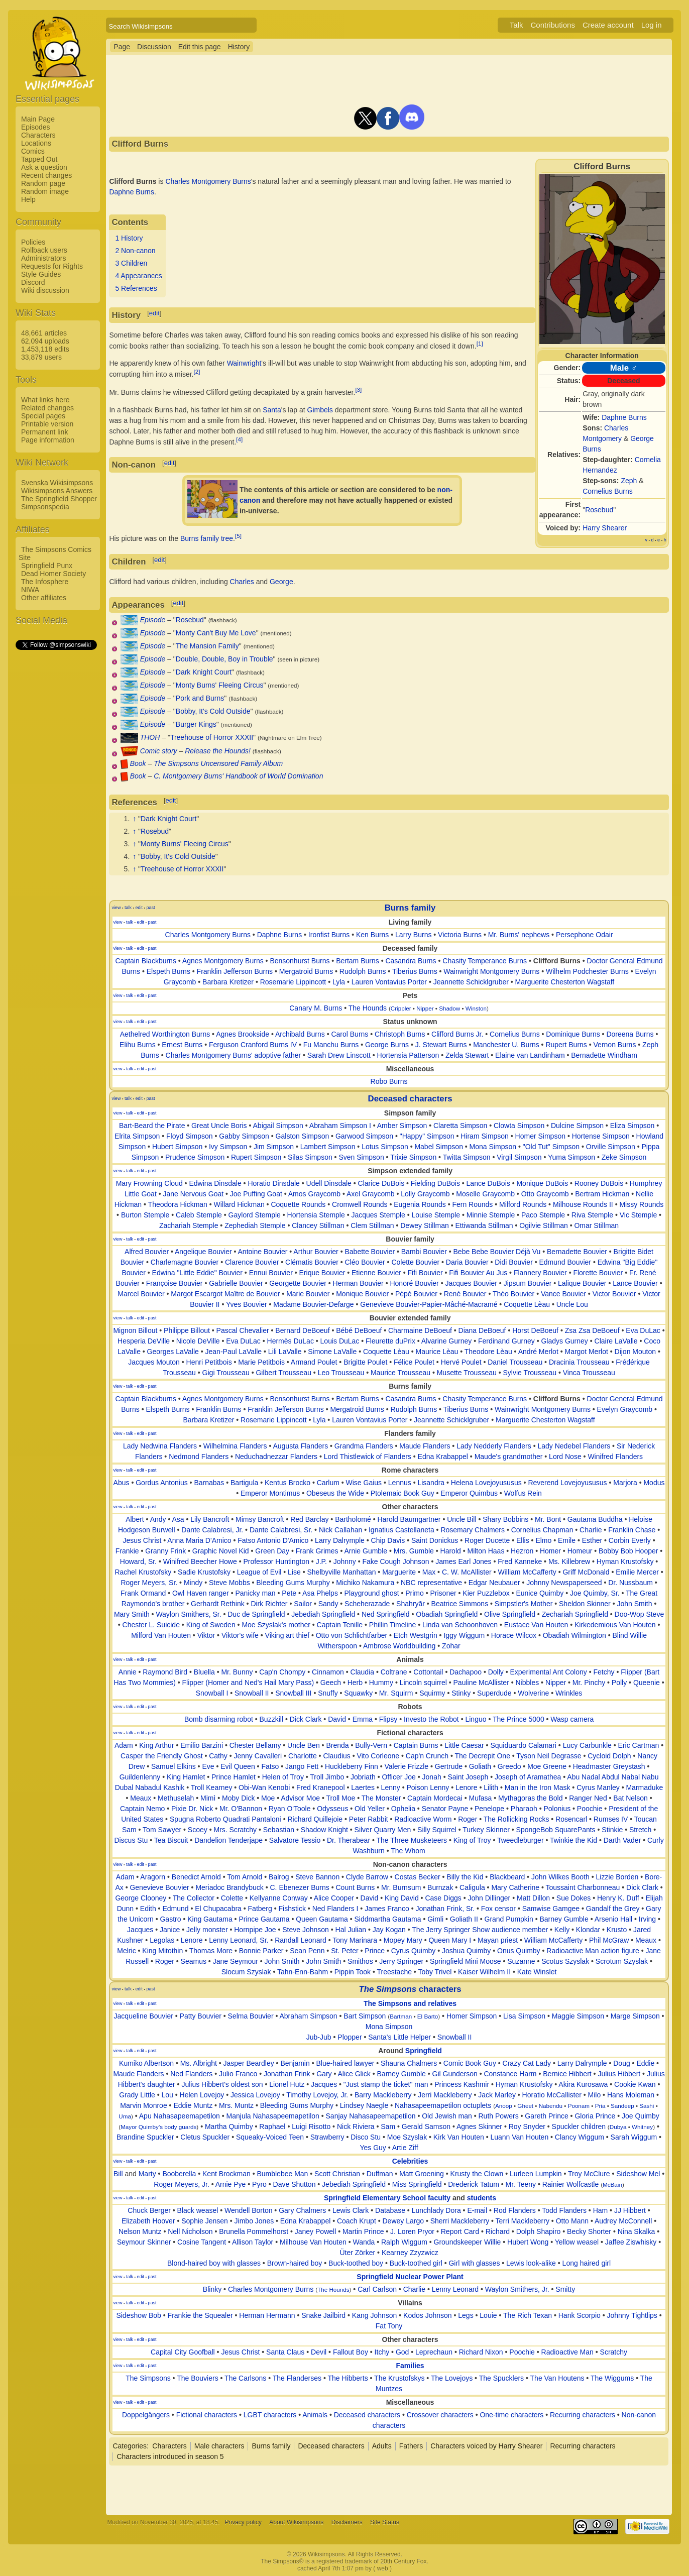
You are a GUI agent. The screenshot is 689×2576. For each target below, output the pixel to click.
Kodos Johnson (427, 2315)
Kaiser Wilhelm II (484, 1972)
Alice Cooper (334, 1898)
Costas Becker (417, 1877)
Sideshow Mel (638, 2174)
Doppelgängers (146, 2415)
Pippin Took (352, 1972)
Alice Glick (353, 2074)
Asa (178, 1519)
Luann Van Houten (519, 2137)
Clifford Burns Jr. (457, 1034)
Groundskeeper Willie (467, 2242)
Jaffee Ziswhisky (630, 2242)
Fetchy (604, 1672)
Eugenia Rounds (420, 1204)
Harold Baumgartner (408, 1519)
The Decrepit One (482, 1756)
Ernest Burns (182, 1045)
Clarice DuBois (381, 1183)
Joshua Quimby (466, 1951)
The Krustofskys (399, 2378)
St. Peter (344, 1951)
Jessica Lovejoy (255, 2095)
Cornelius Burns (608, 491)
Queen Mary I (449, 1940)
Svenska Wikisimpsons (57, 483)
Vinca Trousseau (589, 1373)
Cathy (218, 1756)
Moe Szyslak (407, 2137)
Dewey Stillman (424, 1225)
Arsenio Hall (613, 1919)
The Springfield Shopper (59, 499)
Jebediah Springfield (323, 1614)
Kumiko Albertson (146, 2063)
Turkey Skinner (486, 1830)
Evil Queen (237, 1766)
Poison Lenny (427, 1787)
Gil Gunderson (455, 2074)
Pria (600, 2105)
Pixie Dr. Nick (192, 1809)
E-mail (477, 2210)
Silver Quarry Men (383, 1830)
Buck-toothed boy (355, 2263)
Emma (363, 1719)
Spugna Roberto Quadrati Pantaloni (225, 1819)
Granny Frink (165, 1551)
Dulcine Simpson (577, 1126)
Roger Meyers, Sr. (149, 1583)
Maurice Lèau (436, 1352)
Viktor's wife (240, 1635)
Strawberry (327, 2137)
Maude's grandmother (509, 1456)
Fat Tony (389, 2326)
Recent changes (46, 175)
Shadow (449, 1008)
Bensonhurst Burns (299, 961)
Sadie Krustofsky (204, 1572)
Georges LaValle (173, 1352)
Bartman (401, 2016)
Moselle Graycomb (485, 1194)
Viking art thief (287, 1635)
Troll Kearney (212, 1787)
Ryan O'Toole (290, 1809)
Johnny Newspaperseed (564, 1583)
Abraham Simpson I (340, 1126)
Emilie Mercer (637, 1572)
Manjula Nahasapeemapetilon (272, 2116)
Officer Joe (398, 1777)
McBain (612, 2184)
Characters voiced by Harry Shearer (486, 2446)
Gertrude (449, 1766)
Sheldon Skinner (585, 1604)
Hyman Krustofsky (625, 1561)
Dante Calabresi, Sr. (281, 1530)
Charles (242, 582)
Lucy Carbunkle (587, 1745)
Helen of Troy (283, 1777)
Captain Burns (416, 1745)
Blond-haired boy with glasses (214, 2263)
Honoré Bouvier (414, 1283)
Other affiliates (43, 598)
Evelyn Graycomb (624, 1409)
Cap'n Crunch (427, 1756)
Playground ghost (371, 1593)
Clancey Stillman (318, 1225)
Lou (167, 2095)
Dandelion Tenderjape (228, 1840)
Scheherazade (367, 1604)
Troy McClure (589, 2174)
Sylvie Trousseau (529, 1373)
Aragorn (152, 1877)
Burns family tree (206, 538)
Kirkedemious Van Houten (615, 1625)
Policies (33, 242)
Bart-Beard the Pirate (152, 1126)
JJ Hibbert (630, 2210)
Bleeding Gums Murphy (292, 1583)
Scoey (197, 1830)
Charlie (591, 1530)
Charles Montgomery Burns (208, 181)
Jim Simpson (274, 1147)
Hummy (381, 1682)
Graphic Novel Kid (220, 1551)
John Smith (634, 1604)
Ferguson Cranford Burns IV (253, 1045)
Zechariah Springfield (575, 1614)
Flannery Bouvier (540, 1273)
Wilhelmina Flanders (235, 1446)
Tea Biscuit (171, 1840)
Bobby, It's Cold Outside (213, 711)
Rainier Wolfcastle (570, 2184)
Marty (147, 2174)
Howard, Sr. (138, 1561)
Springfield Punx (46, 566)
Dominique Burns (573, 1034)
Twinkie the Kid (573, 1840)
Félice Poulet (414, 1362)
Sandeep (622, 2105)
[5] (238, 535)
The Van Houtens (557, 2378)
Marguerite (399, 1572)
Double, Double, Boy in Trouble (224, 659)
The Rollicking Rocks (516, 1819)
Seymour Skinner (144, 2242)
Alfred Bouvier (147, 1252)
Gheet (525, 2105)
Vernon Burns (615, 1045)
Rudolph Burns (362, 971)
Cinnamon (328, 1672)
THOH (150, 737)
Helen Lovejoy (202, 2095)
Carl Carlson (377, 2289)
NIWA (30, 590)
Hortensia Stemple (316, 1215)
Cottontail (428, 1672)
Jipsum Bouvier (528, 1283)
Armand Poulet (314, 1362)
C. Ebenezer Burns (299, 1887)
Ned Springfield (386, 1614)
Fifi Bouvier (425, 1273)
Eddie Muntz (192, 2105)
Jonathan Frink (287, 2074)
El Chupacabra (218, 1909)
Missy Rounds (641, 1204)
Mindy (193, 1583)
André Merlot (538, 1352)
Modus (653, 1483)
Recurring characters (582, 2415)
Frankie (127, 1551)
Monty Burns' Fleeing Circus (220, 685)
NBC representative (431, 1583)
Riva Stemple (592, 1215)
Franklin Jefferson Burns (235, 971)
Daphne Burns (624, 417)
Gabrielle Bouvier (236, 1283)
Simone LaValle (332, 1352)
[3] (358, 389)
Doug (621, 2063)
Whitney (642, 2126)
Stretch (640, 1830)
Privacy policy (243, 2522)
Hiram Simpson (485, 1136)
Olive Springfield (509, 1614)
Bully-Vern (371, 1745)
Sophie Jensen (204, 2221)
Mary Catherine (515, 1887)
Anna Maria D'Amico (199, 1540)
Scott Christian (337, 2174)
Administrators (43, 258)
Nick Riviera (356, 2126)
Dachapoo (465, 1672)
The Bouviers (197, 2378)
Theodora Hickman (177, 1204)
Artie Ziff (405, 2148)
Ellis (522, 1540)
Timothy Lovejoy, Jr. (317, 2095)
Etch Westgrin (415, 1635)
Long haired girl (586, 2263)
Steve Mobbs (229, 1583)
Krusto (617, 1930)
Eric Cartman (638, 1745)
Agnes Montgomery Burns (223, 961)
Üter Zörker (357, 2253)
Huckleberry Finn (351, 1766)
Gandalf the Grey (613, 1909)
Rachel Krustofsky (142, 1572)
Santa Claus (285, 2352)
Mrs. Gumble (414, 1551)
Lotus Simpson (385, 1147)
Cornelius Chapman (542, 1530)
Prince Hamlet (233, 1777)
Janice (170, 1930)
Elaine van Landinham (530, 1055)
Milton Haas (485, 1551)
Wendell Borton (248, 2210)
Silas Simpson (310, 1157)
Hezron (522, 1551)
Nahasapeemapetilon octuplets (443, 2105)
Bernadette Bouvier (577, 1252)
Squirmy (432, 1693)
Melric (126, 1951)
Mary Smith (132, 1614)
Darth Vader (622, 1840)
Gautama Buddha (595, 1519)
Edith (148, 1909)
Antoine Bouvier (263, 1252)
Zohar (451, 1646)
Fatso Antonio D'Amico (273, 1540)
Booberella (179, 2174)
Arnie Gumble (365, 1551)
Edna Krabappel (443, 1456)
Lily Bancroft (209, 1519)
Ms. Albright (198, 2063)
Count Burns (355, 1887)
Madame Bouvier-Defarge (313, 1304)
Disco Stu (366, 2137)
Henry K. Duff (618, 1898)
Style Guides (41, 274)
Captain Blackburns (146, 961)
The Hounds (368, 1008)
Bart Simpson (364, 2016)
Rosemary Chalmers (472, 1530)
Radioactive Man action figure (592, 1951)
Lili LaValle (285, 1352)
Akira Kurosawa (583, 2084)
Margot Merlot (586, 1352)
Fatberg (260, 1909)
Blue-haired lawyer (345, 2063)
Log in (651, 25)
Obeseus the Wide (335, 1493)
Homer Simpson (540, 1136)
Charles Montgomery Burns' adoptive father (233, 1055)
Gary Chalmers (302, 2210)
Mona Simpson (493, 1147)
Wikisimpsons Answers (56, 491)
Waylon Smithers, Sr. (188, 1614)
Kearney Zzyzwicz (410, 2253)
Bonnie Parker (261, 1951)
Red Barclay (309, 1519)
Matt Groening (421, 2174)
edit (154, 313)
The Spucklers (501, 2378)
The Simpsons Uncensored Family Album (218, 763)
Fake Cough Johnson (396, 1561)
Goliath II (464, 1919)
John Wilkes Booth (560, 1877)
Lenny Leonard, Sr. (238, 1940)
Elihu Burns (138, 1045)
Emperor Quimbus (469, 1493)
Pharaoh (524, 1809)
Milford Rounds (522, 1204)
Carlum (328, 1483)
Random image (45, 191)
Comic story (158, 751)
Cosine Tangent (201, 2242)
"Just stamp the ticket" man (385, 2084)
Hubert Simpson (177, 1147)
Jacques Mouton (154, 1362)
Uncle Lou (572, 1304)
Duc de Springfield (256, 1614)
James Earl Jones (463, 1561)
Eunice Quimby (539, 1593)
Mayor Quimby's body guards (158, 2126)
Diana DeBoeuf (482, 1330)
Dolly (496, 1672)
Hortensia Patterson (408, 1055)
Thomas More (211, 1951)
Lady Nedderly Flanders (493, 1446)
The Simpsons (148, 2378)
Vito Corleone (378, 1756)
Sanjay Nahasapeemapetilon (371, 2116)
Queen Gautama (322, 1919)
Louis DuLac (340, 1341)
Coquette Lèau (527, 1304)
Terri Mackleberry (522, 2221)
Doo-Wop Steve (639, 1614)
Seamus (193, 1961)
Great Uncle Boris (219, 1126)
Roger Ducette (487, 1540)
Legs (465, 2315)
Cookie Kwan (635, 2084)
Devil (318, 2352)
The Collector (193, 1898)
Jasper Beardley (248, 2063)
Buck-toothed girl (416, 2263)
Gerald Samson (426, 2126)
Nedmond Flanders (198, 1456)
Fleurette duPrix (390, 1341)
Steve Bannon (317, 1877)
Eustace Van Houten (536, 1625)
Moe (268, 1798)
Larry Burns (413, 935)
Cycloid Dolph (609, 1756)
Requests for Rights (52, 266)
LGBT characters (270, 2415)
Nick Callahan (340, 1530)
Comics (33, 151)
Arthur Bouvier (315, 1252)
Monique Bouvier (362, 1294)
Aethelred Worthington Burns (165, 1034)
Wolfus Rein (523, 1493)
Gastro (170, 1919)
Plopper (349, 2037)
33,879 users (41, 357)
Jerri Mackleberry (445, 2095)
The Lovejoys (452, 2378)
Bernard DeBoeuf (302, 1330)
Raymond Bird (165, 1672)
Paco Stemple (543, 1215)
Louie (488, 2315)
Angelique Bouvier (203, 1252)
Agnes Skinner (479, 2126)
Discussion (154, 47)
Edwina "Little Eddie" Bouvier (197, 1273)
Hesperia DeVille (144, 1341)
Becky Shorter (589, 2231)
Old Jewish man (447, 2116)
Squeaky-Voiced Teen (270, 2137)
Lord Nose (565, 1456)
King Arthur (156, 1745)
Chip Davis (388, 1540)
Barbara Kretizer (228, 982)
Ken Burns (372, 935)
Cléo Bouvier (365, 1262)
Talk (516, 25)
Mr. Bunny (237, 1672)
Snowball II (252, 1693)
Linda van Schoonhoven (460, 1625)
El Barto (427, 2016)
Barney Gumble (563, 1919)
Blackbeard (507, 1877)
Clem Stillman (372, 1225)
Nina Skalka (636, 2231)
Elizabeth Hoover (148, 2221)
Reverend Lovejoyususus (567, 1483)
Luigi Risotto (311, 2126)
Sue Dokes (573, 1898)
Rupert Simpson (256, 1157)
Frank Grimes (317, 1551)
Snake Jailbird (323, 2315)
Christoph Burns (400, 1034)
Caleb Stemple (199, 1215)
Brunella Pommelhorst (253, 2231)
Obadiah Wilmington (574, 1635)
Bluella (204, 1672)
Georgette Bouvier (297, 1283)
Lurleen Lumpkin (536, 2174)
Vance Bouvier (563, 1294)
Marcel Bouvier (141, 1294)
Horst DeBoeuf (535, 1330)
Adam (123, 1745)
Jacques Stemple (378, 1215)
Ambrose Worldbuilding (399, 1646)
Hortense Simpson (601, 1136)
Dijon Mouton (635, 1352)
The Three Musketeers (412, 1840)
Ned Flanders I (335, 1909)
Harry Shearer (605, 528)
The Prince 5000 (518, 1719)
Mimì (207, 1798)
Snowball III (293, 1693)
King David (402, 1898)
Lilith (491, 1787)
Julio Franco (238, 2074)
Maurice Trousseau (400, 1373)
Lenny (390, 1787)
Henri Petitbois (209, 1362)
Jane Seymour (235, 1961)
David (337, 1719)
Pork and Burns (200, 698)
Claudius (336, 1756)
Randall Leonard (300, 1940)
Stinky (461, 1693)
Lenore (466, 1787)
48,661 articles (44, 333)
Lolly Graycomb (425, 1194)
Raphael (272, 2126)
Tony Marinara (354, 1940)
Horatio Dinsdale (274, 1183)
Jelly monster (206, 1930)
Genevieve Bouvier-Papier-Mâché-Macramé (428, 1304)
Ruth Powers (499, 2116)
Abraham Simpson (308, 2016)
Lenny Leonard (455, 2289)
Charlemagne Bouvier (184, 1262)
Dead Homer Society (53, 574)
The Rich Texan (527, 2315)
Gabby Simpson (244, 1136)
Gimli (435, 1919)
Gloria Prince (595, 2116)
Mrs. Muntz (236, 2105)
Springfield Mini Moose (465, 1961)
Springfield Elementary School (375, 2198)
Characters (38, 135)
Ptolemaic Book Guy (402, 1493)
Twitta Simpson (467, 1157)
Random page (43, 183)
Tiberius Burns (414, 971)
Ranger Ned (588, 1798)
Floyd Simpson (189, 1136)
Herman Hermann (267, 2315)
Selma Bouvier (251, 2016)
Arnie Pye (230, 2184)
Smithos (360, 1961)
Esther (592, 1540)
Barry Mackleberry (383, 2095)
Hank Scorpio (579, 2315)
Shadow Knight (324, 1830)
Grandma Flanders (363, 1446)
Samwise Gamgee (551, 1909)
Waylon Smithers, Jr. (517, 2289)
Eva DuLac (643, 1330)
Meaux (140, 1798)
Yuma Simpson (571, 1157)
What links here (45, 400)
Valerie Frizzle (406, 1766)
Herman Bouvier (358, 1283)
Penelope (489, 1809)
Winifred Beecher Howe (200, 1561)
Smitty (565, 2289)
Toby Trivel (434, 1972)
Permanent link (44, 432)
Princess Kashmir (461, 2084)
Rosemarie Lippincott (293, 982)
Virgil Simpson (519, 1157)
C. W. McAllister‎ (467, 1572)
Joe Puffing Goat (256, 1194)
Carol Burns (349, 1034)
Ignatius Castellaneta (401, 1530)
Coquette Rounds (298, 1204)
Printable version (47, 424)
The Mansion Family (207, 646)
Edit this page (199, 47)
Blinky (212, 2289)
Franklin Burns (218, 1409)
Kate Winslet (537, 1972)
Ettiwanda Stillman (484, 1225)
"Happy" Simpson (427, 1136)
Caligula (472, 1887)
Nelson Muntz (140, 2231)
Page (121, 47)
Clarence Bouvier (252, 1262)
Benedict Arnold (196, 1877)
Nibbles (527, 1682)
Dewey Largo (403, 2221)
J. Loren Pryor (412, 2231)
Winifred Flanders (615, 1456)
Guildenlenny (140, 1777)
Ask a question (44, 167)
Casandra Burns (410, 961)
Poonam (579, 2105)
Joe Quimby (640, 2116)
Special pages (43, 416)
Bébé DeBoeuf (359, 1330)
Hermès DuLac (290, 1341)
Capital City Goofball (183, 2352)
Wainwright (244, 363)
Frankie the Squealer (200, 2315)
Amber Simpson (402, 1126)
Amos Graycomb (314, 1194)
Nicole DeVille (198, 1341)
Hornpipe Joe (255, 1930)
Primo (414, 1593)
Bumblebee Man (282, 2174)
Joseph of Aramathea (528, 1777)
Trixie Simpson (413, 1157)
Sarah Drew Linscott (339, 1055)
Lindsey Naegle (364, 2105)
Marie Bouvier (307, 1294)
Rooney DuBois (599, 1183)
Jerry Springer (401, 1961)
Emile (567, 1540)
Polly (619, 1682)
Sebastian (278, 1830)
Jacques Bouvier (471, 1283)
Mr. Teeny (521, 2184)
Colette (232, 1898)
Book (138, 763)
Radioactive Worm (422, 1819)
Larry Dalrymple (340, 1540)
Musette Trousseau (467, 1373)
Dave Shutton (294, 2184)
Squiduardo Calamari (523, 1745)
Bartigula (244, 1483)
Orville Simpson (610, 1147)
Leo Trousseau (341, 1373)
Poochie (590, 1809)
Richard (498, 2231)
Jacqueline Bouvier (143, 2016)
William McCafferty (527, 1572)
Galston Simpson (302, 1136)
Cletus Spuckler (204, 2137)
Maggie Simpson (578, 2016)
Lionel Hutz (286, 2084)
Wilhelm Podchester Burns (587, 971)
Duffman (380, 2174)
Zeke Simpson (624, 1157)
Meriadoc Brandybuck (229, 1887)
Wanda (364, 2242)
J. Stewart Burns (441, 1045)
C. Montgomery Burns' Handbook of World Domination (238, 776)
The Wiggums (612, 2378)
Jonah (431, 1777)
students (481, 2198)
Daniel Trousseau (515, 1362)
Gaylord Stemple (254, 1215)
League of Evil (259, 1572)
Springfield (423, 2051)
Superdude (494, 1693)
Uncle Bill (461, 1519)
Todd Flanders (564, 2210)
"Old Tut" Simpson (551, 1147)
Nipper (424, 1008)
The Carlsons (245, 2378)
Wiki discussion (45, 290)
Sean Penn (307, 1951)
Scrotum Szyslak (622, 1961)
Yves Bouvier (246, 1304)
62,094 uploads (45, 341)
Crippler (401, 1008)
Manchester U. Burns (506, 1045)
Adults (382, 2446)
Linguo (475, 1719)
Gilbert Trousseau (283, 1373)
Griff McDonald (585, 1572)
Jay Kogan (389, 1930)
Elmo (543, 1540)
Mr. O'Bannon (240, 1809)
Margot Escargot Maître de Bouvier (225, 1294)
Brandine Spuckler (145, 2137)
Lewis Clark (350, 2210)
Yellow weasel (577, 2242)
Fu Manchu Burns (331, 1045)
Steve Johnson (305, 1930)
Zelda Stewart (467, 1055)
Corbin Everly (630, 1540)
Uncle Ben (303, 1745)
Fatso (270, 1766)
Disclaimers (347, 2522)
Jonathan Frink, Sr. (445, 1909)
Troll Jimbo (327, 1777)
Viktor (206, 1635)
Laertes (363, 1787)
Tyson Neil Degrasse (548, 1756)
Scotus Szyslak (565, 1961)
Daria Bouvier (467, 1262)
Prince (375, 1951)
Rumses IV (611, 1819)
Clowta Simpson (519, 1126)
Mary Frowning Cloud (149, 1183)
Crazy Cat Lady (527, 2063)
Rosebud (599, 510)
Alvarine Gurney (446, 1341)
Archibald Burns (300, 1034)
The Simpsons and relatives (410, 2003)
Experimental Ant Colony (548, 1672)
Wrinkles (568, 1693)
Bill (118, 2174)
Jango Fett (301, 1766)
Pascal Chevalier (242, 1330)
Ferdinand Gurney (506, 1341)
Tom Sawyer (162, 1830)
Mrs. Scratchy (235, 1830)
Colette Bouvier (415, 1262)
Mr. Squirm (396, 1693)
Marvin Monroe (143, 2105)
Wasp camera (572, 1719)
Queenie (646, 1682)
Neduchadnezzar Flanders (276, 1456)
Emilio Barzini (201, 1745)
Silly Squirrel (436, 1830)
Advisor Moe (300, 1798)
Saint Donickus (434, 1540)
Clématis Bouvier (311, 1262)
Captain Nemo (142, 1809)
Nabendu (550, 2105)
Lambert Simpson (328, 1147)
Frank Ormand (143, 1593)
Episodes (35, 127)
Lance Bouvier (635, 1283)
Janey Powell (315, 2231)
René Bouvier (465, 1294)
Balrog (279, 1877)
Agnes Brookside (242, 1034)
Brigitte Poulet (365, 1362)
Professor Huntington (276, 1561)
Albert (135, 1519)
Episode (153, 620)
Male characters (219, 2446)
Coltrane (394, 1672)
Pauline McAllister (481, 1682)
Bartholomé (353, 1519)
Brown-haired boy (294, 2263)
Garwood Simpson (364, 1136)
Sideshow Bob (138, 2315)
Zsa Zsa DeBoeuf (592, 1330)
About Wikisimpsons (296, 2522)
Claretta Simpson (460, 1126)
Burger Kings (196, 724)
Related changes (47, 408)
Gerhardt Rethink (218, 1604)
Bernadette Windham (604, 1055)
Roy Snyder (527, 2126)
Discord (33, 282)
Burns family (410, 908)
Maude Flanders (424, 1446)
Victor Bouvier (614, 1294)
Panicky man (255, 1593)
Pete (289, 1593)
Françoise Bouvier (174, 1283)
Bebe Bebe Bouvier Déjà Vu (497, 1252)
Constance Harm (510, 2074)
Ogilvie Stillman (543, 1225)
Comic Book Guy (469, 2063)
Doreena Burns (629, 1034)
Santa (272, 410)
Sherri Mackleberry (459, 2221)
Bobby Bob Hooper (628, 1551)
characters (410, 1989)
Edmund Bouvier (565, 1262)
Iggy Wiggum (464, 1635)
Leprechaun (433, 2352)
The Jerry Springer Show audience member (480, 1930)
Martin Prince (363, 2231)
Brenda (337, 1745)
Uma (125, 2116)
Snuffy (327, 1693)
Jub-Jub (318, 2037)
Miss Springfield (417, 2184)
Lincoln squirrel (423, 1682)
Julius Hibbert (619, 2074)
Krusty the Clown (477, 2174)
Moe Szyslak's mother (276, 1625)
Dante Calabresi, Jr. (212, 1530)
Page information (47, 440)
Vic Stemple (638, 1215)
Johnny (344, 1561)
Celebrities (410, 2161)
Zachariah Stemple (188, 1225)
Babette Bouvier (369, 1252)
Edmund (175, 1909)
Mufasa (480, 1798)
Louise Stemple (436, 1215)
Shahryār (410, 1604)
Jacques (140, 1930)
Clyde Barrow (367, 1877)
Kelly (561, 1930)
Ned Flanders (191, 2074)
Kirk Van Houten (458, 2137)
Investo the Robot (431, 1719)
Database (390, 2210)
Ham (600, 2210)
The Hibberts (348, 2378)
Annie (128, 1672)
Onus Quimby (518, 1951)
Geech (330, 1682)
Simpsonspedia (45, 507)
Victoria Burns (460, 935)
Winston (476, 1008)
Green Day (272, 1551)
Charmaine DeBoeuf (420, 1330)
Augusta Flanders (300, 1446)
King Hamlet (186, 1777)
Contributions (553, 25)
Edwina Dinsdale (215, 1183)
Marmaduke (644, 1787)
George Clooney (140, 1898)
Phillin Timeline (392, 1625)
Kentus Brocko (287, 1483)
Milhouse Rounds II (583, 1204)
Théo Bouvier (513, 1294)
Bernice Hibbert (567, 2074)
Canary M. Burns (315, 1008)
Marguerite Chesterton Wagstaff (565, 982)
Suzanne (521, 1961)
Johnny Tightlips (632, 2315)
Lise (294, 1572)
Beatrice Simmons (460, 1604)
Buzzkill (271, 1719)
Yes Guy (373, 2148)
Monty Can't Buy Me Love (216, 633)
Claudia (362, 1672)
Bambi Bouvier (424, 1252)
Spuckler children (579, 2126)
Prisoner (443, 1593)
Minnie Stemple (491, 1215)
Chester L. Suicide (151, 1625)
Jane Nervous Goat (193, 1194)
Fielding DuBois (435, 1183)
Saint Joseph (467, 1777)
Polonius (556, 1809)
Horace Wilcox (513, 1635)
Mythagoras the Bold (530, 1798)
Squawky (358, 1693)
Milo (594, 2095)
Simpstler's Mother (523, 1604)
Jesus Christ (142, 1540)
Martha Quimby (229, 2126)
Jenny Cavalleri (258, 1756)
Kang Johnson (374, 2315)
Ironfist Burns (329, 935)
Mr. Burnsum (401, 1887)
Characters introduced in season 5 (170, 2456)
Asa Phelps (320, 1593)
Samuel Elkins (173, 1766)
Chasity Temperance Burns (484, 961)
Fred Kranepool (320, 1787)
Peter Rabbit (368, 1819)
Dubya (618, 2126)
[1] (480, 343)
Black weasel (197, 2210)
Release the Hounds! (218, 751)
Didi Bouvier (513, 1262)
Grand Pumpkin (509, 1919)
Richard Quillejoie (314, 1819)
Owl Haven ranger (200, 1593)
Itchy (382, 2352)
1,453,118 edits (45, 349)
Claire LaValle (616, 1341)
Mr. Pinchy (588, 1682)
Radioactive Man (567, 2352)
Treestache (394, 1972)
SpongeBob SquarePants (556, 1830)
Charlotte (302, 1756)
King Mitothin (162, 1951)
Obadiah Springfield (447, 1614)
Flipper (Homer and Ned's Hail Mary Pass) (248, 1682)
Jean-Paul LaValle (233, 1352)
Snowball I (212, 1693)
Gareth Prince (546, 2116)
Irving (647, 1919)
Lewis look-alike (531, 2263)
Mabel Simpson (438, 1147)
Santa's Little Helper (399, 2037)
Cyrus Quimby (413, 1951)
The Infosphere (44, 582)
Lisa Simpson (524, 2016)
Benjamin (294, 2063)
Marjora (625, 1483)
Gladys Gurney (564, 1341)
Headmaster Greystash (609, 1766)
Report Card (460, 2231)
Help (28, 199)
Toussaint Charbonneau (583, 1887)
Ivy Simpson (228, 1147)
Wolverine (533, 1693)
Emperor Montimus (270, 1493)
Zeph (629, 481)
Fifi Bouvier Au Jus (478, 1273)
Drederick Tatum (473, 2184)
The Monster (381, 1798)
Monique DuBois (542, 1183)
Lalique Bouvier (582, 1283)
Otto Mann (572, 2221)
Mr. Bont (548, 1519)
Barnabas (209, 1483)
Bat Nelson (630, 1798)
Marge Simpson (635, 2016)
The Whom (408, 1851)
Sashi (646, 2105)
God (402, 2352)
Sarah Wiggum (634, 2137)
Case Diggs (443, 1898)
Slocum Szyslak (246, 1972)
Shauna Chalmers (409, 2063)
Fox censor (498, 1909)
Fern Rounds (472, 1204)
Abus (121, 1483)
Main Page (38, 119)
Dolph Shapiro (538, 2231)
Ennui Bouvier (271, 1273)
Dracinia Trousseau (579, 1362)
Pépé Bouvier (416, 1294)
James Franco (387, 1909)
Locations (36, 143)
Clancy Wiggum (579, 2137)
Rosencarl (571, 1819)
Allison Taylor (252, 2242)
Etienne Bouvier (376, 1273)
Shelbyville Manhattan (341, 1572)
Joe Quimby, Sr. (595, 1593)
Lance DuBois (488, 1183)
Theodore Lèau (488, 1352)
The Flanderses (297, 2378)
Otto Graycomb (545, 1194)
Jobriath (363, 1777)
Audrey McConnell (623, 2221)
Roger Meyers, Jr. (181, 2184)
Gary (323, 2074)
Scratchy (613, 2352)
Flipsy (388, 1719)
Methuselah (176, 1798)
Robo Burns (389, 1081)
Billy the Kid (464, 1877)
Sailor (303, 1604)
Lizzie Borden (617, 1877)
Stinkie (612, 1830)
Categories (129, 2446)
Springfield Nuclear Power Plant (410, 2277)
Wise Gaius (364, 1483)
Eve (208, 1766)
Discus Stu (131, 1840)
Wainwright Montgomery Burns (491, 971)
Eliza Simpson (632, 1126)
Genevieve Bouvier (159, 1887)
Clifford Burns (557, 961)
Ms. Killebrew (569, 1561)
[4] (239, 439)
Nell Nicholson (190, 2231)
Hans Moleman (630, 2095)
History (239, 47)
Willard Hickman (239, 1204)
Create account (608, 25)
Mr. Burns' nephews (519, 935)
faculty (439, 2198)
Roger (467, 1819)
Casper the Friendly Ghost (161, 1756)
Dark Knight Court (204, 672)
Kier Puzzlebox (486, 1593)
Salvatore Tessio (294, 1840)
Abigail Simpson (278, 1126)
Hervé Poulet (461, 1362)
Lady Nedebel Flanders (573, 1446)
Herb (355, 1682)
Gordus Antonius (162, 1483)
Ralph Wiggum (404, 2242)
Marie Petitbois (261, 1362)
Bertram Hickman (602, 1194)
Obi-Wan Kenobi (264, 1787)
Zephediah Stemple (254, 1225)
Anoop (503, 2105)
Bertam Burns (357, 961)
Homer (550, 1551)
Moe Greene (546, 1766)
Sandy (328, 1604)
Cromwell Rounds (359, 1204)
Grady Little (137, 2095)
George (281, 582)
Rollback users (44, 250)
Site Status (384, 2522)
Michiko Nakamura (365, 1583)
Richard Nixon (481, 2352)
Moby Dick (238, 1798)
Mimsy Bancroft (260, 1519)
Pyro (259, 2184)
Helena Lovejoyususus (486, 1483)
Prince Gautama (264, 1919)
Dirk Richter (269, 1604)
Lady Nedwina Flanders (160, 1446)
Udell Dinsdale (329, 1183)
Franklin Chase (631, 1530)
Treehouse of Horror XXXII (211, 737)
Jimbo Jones (254, 2221)
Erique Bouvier (322, 1273)
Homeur (580, 1551)
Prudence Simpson (194, 1157)
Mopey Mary (403, 1940)
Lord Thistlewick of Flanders (367, 1456)
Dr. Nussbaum (630, 1583)
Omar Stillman (596, 1225)
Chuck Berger (149, 2210)
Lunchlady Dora (436, 2210)
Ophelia (403, 1809)
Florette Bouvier (598, 1273)
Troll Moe (341, 1798)
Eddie (645, 2063)
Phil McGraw (609, 1940)
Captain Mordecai (435, 1798)
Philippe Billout (187, 1330)
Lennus (399, 1483)
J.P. (321, 1561)
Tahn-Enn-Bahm (302, 1972)
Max (428, 1572)
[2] (196, 371)
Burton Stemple (145, 1215)
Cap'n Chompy (282, 1672)
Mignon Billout (135, 1330)
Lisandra (430, 1483)
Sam (388, 2126)
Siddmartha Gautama (387, 1919)
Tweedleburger (520, 1840)
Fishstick (292, 1909)
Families (410, 2366)
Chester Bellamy (255, 1745)
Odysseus (332, 1809)
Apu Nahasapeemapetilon (179, 2116)
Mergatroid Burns (306, 971)
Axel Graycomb (371, 1194)
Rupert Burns (566, 1045)
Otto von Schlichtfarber (351, 1635)
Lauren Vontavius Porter (389, 982)
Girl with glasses (474, 2263)
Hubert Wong (527, 2242)
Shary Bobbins (505, 1519)
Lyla (338, 982)
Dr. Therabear (348, 1840)
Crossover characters (440, 2415)
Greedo (509, 1766)
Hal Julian (350, 1930)
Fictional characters (206, 2415)
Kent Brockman (226, 2174)
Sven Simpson (361, 1157)
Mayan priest (498, 1940)
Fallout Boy (350, 2352)
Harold (450, 1551)
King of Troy (472, 1840)
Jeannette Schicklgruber (471, 982)
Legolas (162, 1940)
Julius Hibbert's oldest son (222, 2084)
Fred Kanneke (520, 1561)
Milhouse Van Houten (313, 2242)
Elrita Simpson (137, 1136)
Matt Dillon (533, 1898)
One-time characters (511, 2415)
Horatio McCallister (552, 2095)
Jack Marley (497, 2095)
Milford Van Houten (161, 1635)
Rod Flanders (515, 2210)
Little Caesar (464, 1745)
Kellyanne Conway (279, 1898)
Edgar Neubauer (494, 1583)
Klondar (588, 1930)
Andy (158, 1519)
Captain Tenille (340, 1625)
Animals (314, 2415)
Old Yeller (370, 1809)
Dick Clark (306, 1719)
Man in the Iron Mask (537, 1787)
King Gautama (210, 1919)
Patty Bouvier (200, 2016)
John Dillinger (489, 1898)
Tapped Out (39, 159)
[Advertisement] (56, 802)
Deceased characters (410, 1098)
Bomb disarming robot (218, 1719)
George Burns (387, 1045)
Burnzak (440, 1887)
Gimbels (320, 410)
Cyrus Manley (598, 1787)
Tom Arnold (244, 1877)
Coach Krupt (356, 2221)
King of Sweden (211, 1625)
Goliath (480, 1766)
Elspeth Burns (168, 971)
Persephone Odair (584, 935)
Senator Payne (445, 1809)
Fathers (411, 2446)
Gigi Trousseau (226, 1373)
